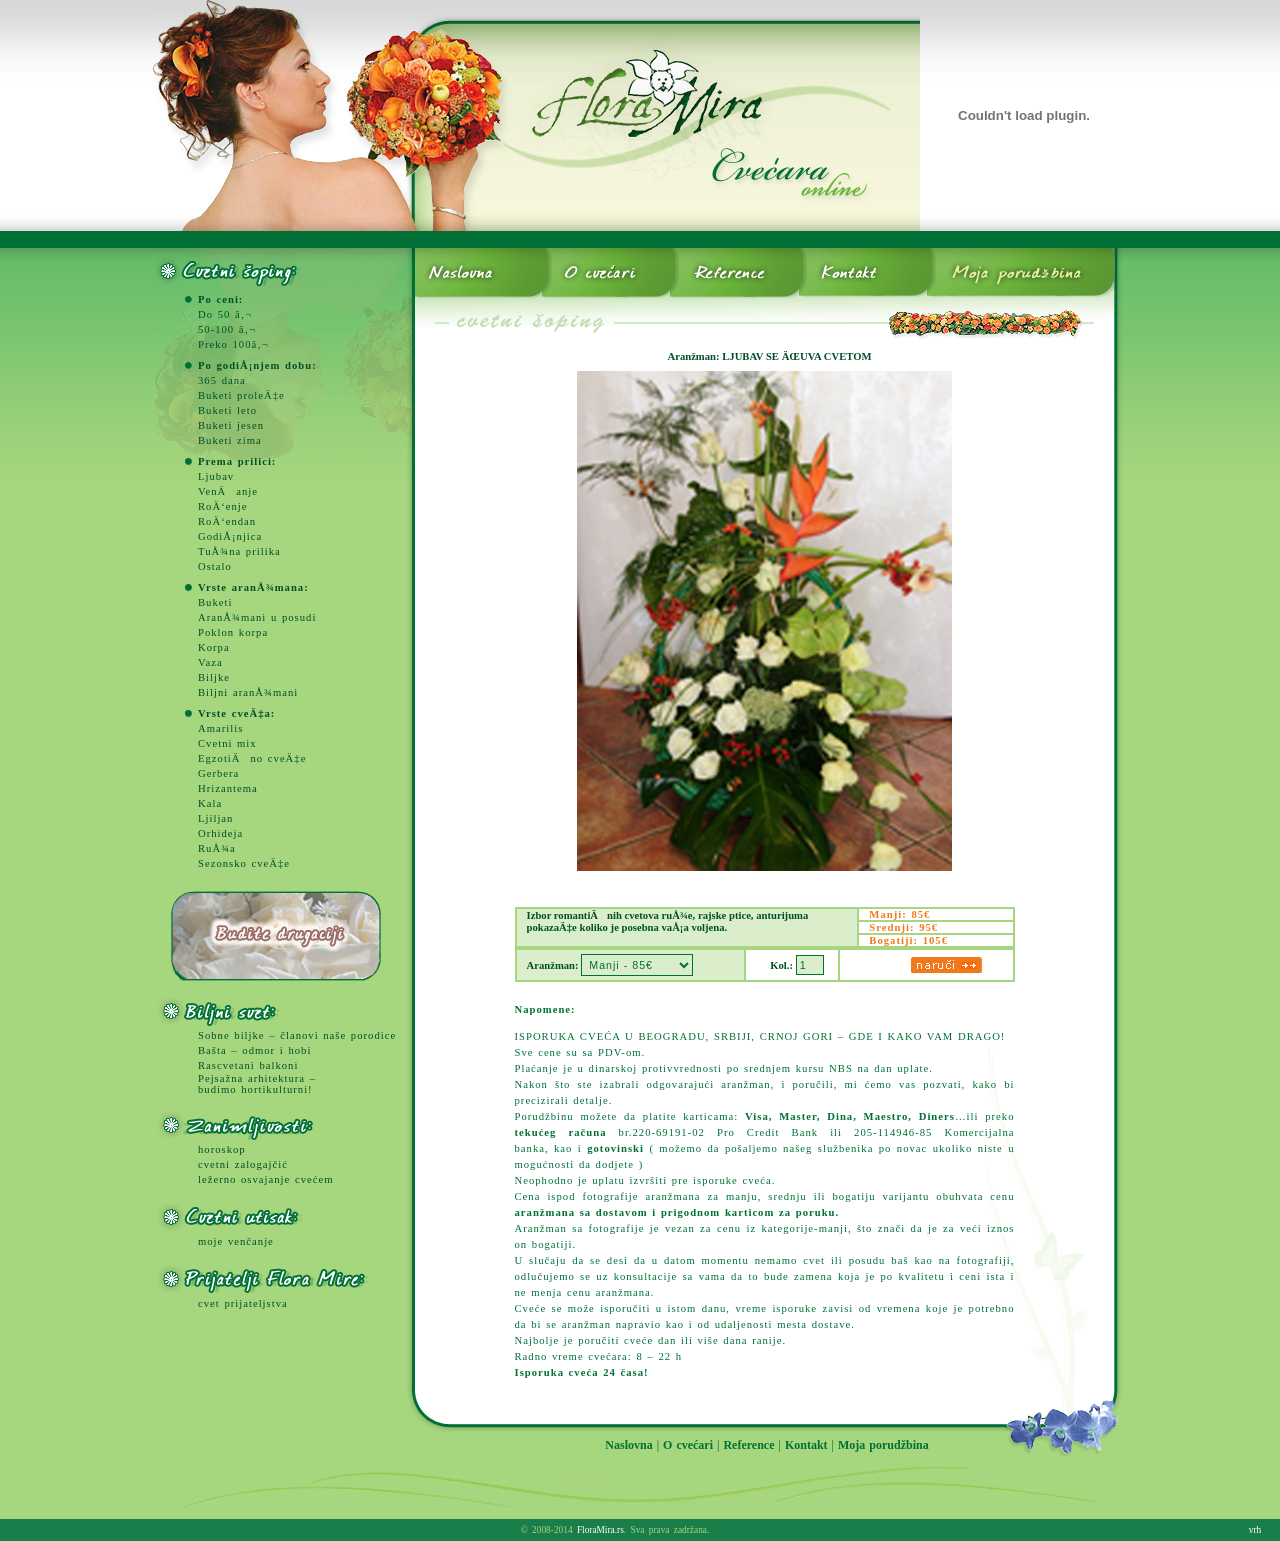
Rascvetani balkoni (248, 1065)
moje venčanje (236, 1241)
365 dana (222, 380)
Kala (210, 803)
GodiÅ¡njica (230, 536)
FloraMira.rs (600, 1530)
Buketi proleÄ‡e (241, 395)
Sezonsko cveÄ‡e (244, 863)
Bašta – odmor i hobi (254, 1050)
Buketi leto (227, 410)
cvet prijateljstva (243, 1303)
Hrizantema (228, 788)
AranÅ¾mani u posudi (257, 617)
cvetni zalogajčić (243, 1164)
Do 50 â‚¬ (225, 314)
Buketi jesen (231, 425)
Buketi (215, 602)
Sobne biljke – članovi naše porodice (297, 1035)
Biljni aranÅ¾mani (248, 692)
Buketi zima (230, 440)
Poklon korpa (233, 632)
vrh (1255, 1530)
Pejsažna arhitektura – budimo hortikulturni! (257, 1084)
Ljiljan (215, 818)
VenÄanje (228, 491)
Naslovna (628, 1445)
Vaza (210, 662)
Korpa (214, 647)
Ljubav (216, 476)
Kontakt (806, 1445)
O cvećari (688, 1445)
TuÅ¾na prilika (239, 551)
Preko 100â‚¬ (233, 344)
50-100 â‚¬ (227, 329)
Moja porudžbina (883, 1445)
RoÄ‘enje (222, 506)
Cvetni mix (227, 743)
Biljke (214, 677)
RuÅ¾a (217, 848)
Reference (748, 1445)
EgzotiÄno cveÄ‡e (252, 758)
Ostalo (215, 566)
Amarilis (220, 728)
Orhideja (220, 833)
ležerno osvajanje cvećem (265, 1179)
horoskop (222, 1149)
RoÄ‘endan (227, 521)
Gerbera (218, 773)
